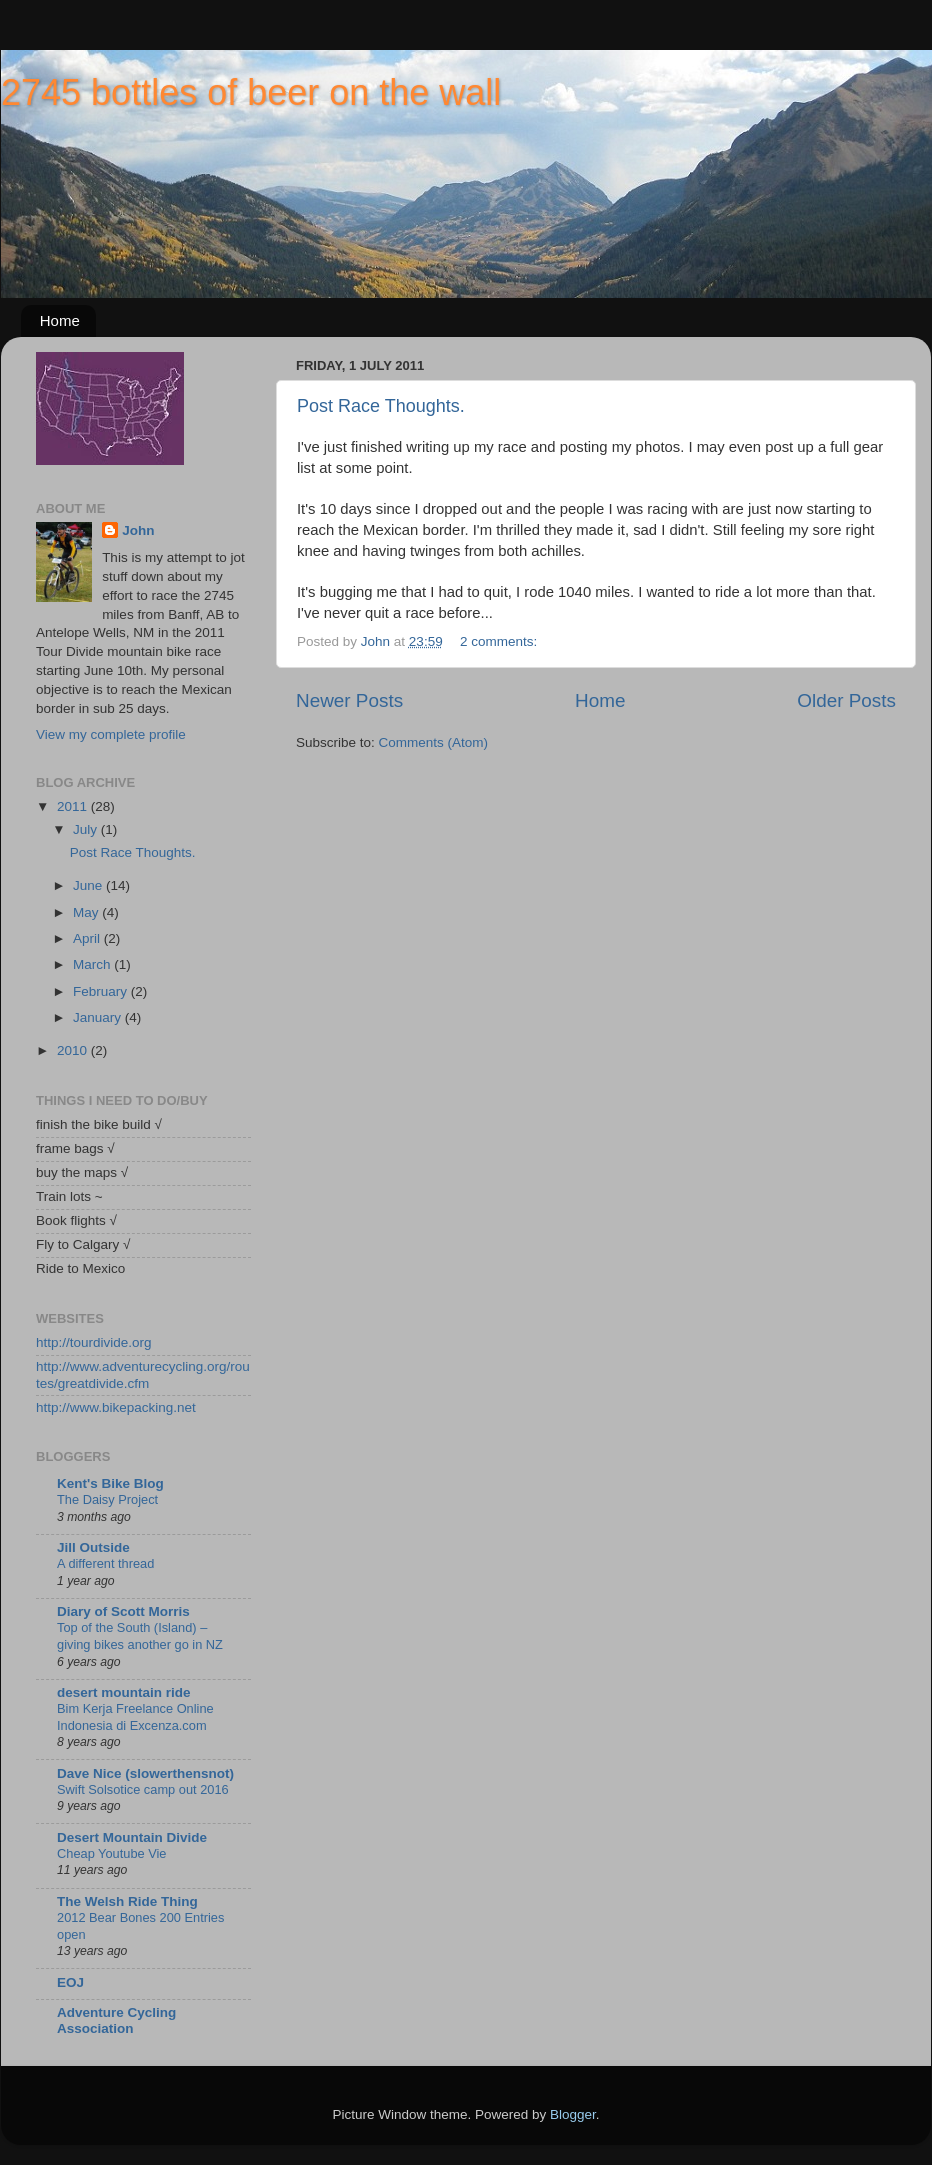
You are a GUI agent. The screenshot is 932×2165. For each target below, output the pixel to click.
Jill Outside (93, 1547)
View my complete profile (111, 734)
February (102, 991)
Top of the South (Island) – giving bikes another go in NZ (140, 1636)
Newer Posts (349, 700)
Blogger (573, 2114)
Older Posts (846, 700)
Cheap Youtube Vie (112, 1853)
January (99, 1017)
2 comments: (500, 641)
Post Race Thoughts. (381, 406)
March (93, 964)
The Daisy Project (107, 1499)
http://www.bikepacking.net (116, 1407)
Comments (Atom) (434, 742)
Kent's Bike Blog (110, 1483)
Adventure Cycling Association (116, 2020)
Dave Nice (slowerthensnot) (145, 1773)
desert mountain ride (124, 1692)
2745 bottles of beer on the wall (251, 92)
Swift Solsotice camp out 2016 (143, 1789)
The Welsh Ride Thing (127, 1901)
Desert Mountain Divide (132, 1837)
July (87, 829)
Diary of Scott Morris (123, 1611)
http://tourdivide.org (94, 1342)
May (87, 912)
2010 (74, 1050)
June (89, 885)
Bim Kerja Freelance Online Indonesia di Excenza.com (135, 1717)
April (88, 938)
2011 (74, 806)
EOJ (70, 1982)
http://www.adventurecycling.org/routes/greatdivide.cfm (143, 1374)
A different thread (105, 1563)
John (138, 530)
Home (60, 320)
